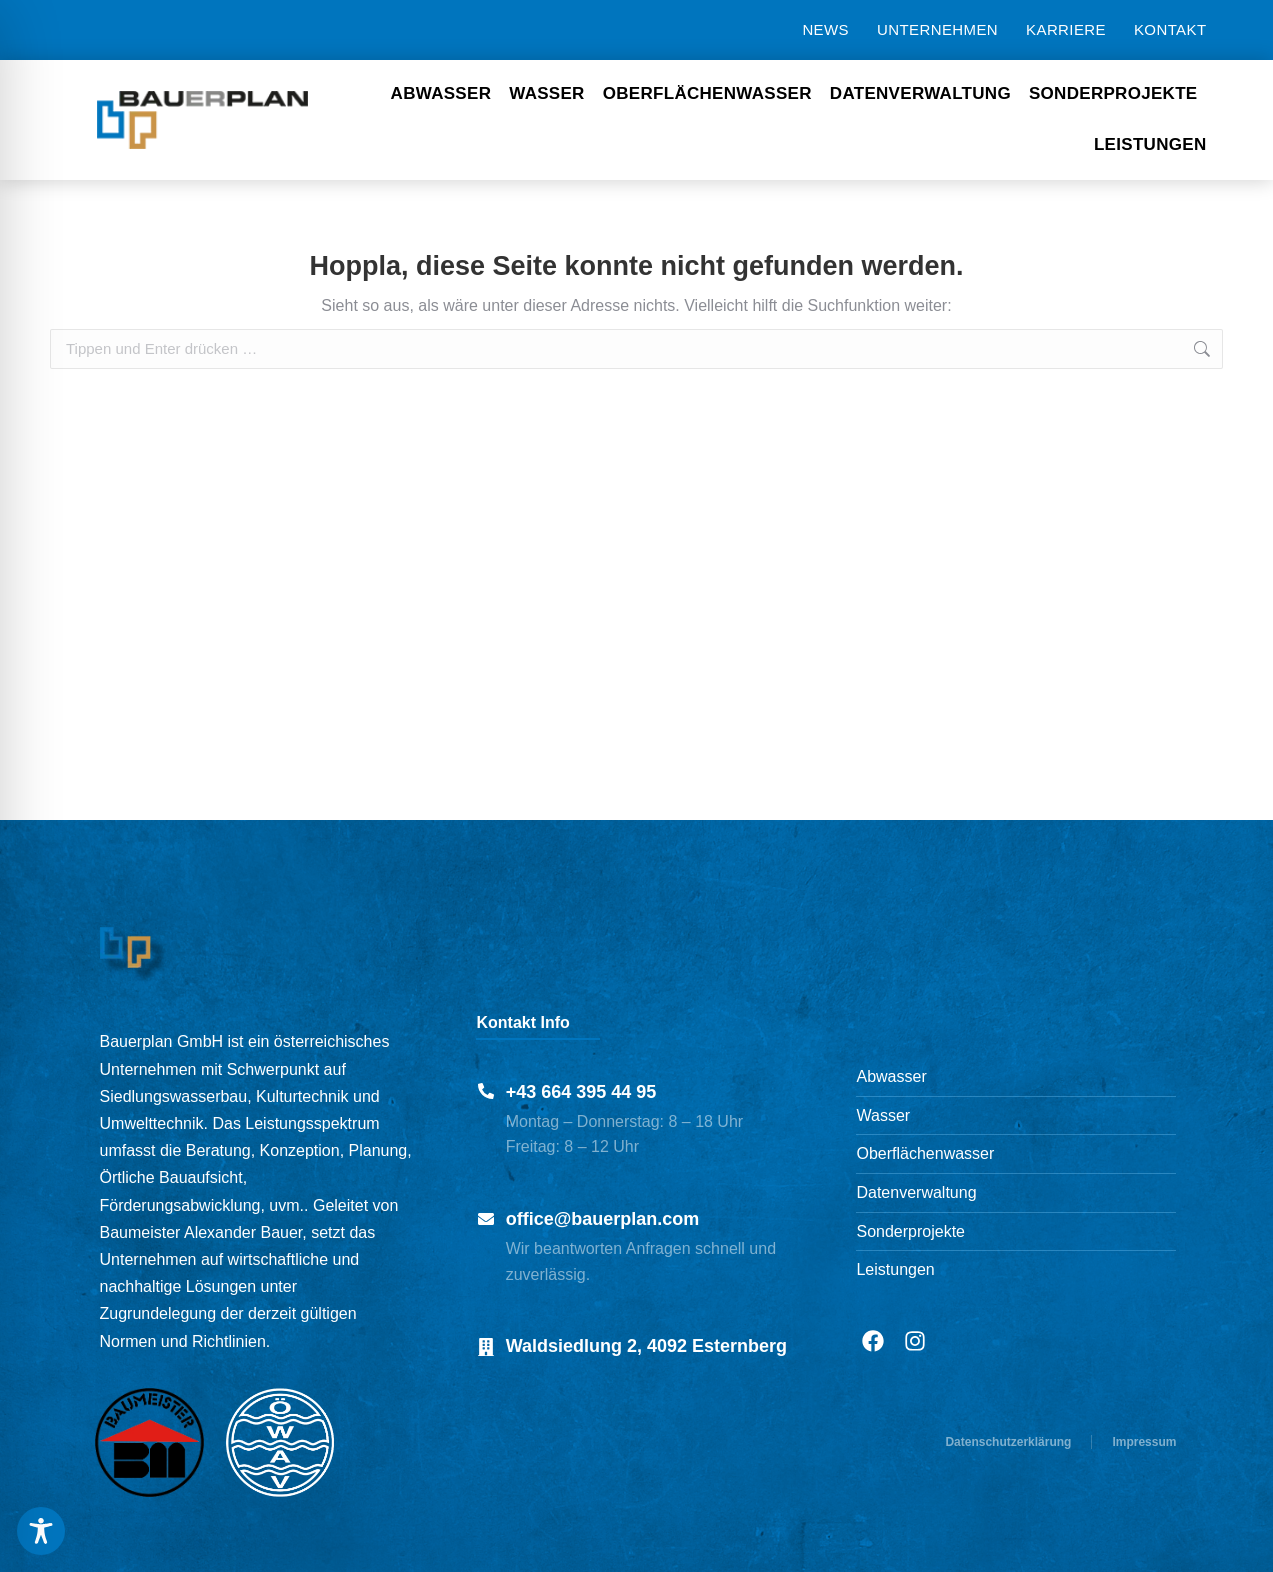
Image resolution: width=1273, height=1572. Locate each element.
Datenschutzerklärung (1008, 1442)
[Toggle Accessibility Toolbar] (41, 1531)
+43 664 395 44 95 (581, 1092)
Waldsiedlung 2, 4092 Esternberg (646, 1346)
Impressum (1144, 1442)
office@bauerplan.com (603, 1219)
